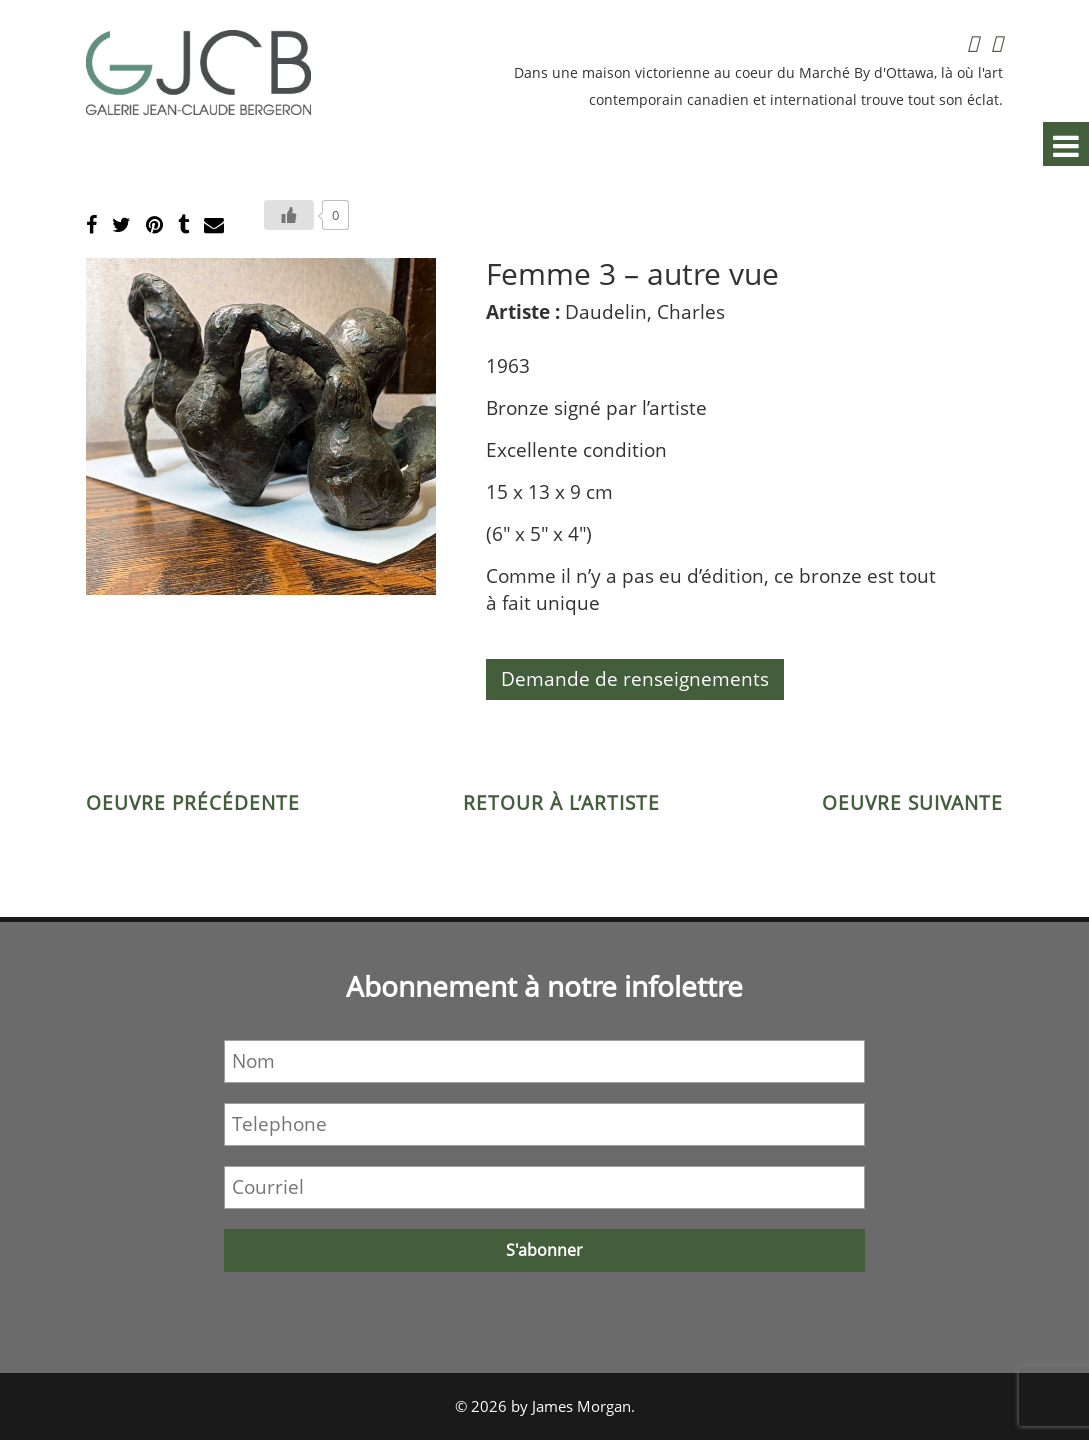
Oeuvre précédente (193, 803)
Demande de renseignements (635, 679)
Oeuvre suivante (912, 803)
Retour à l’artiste (561, 803)
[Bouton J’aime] (289, 215)
